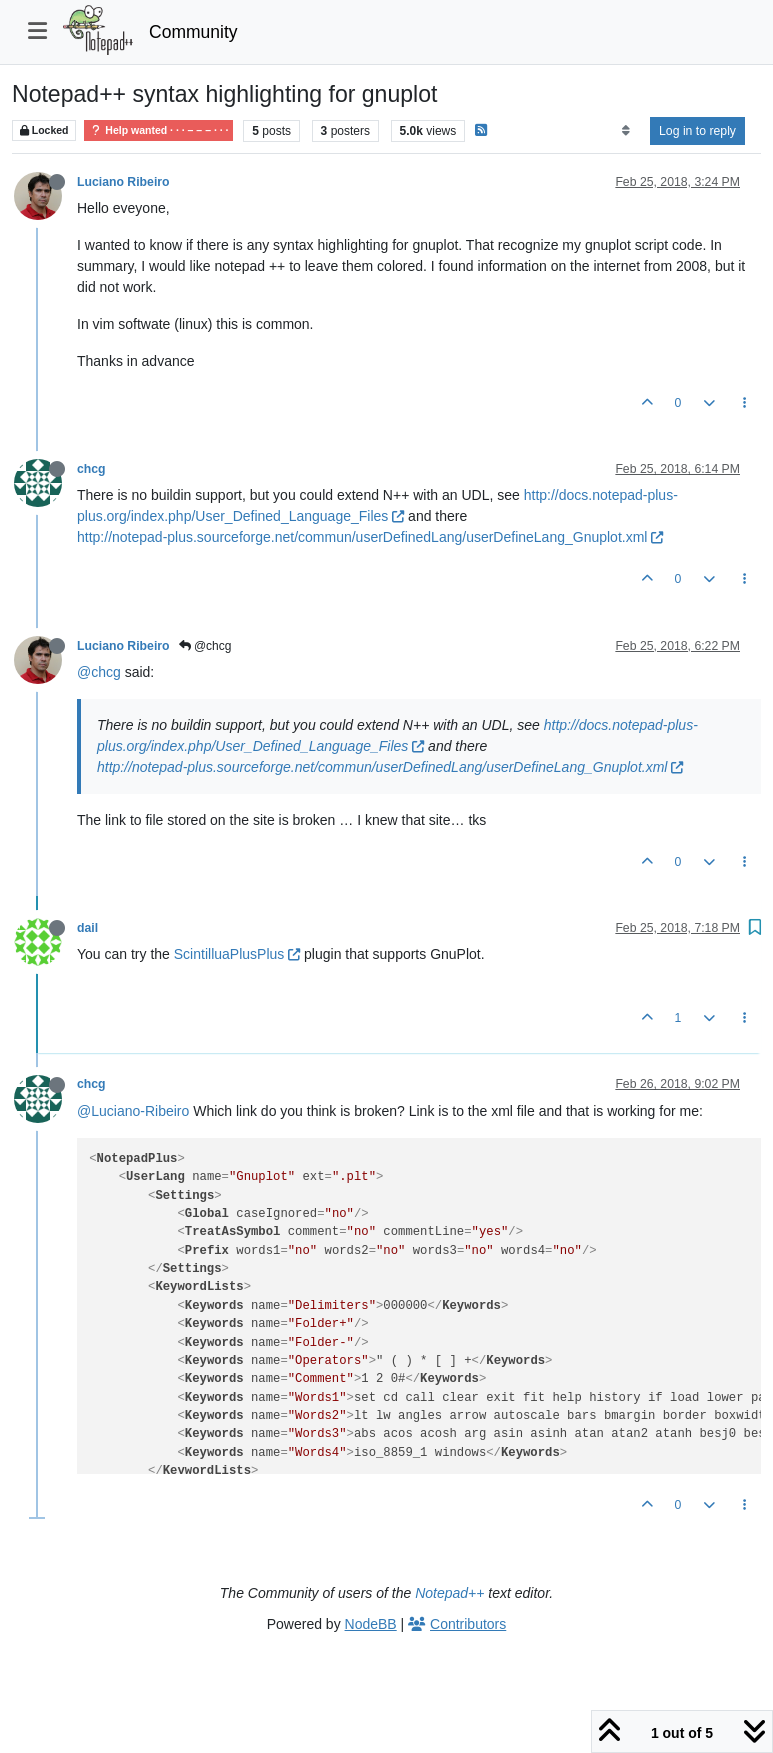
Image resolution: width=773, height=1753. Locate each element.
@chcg (205, 646)
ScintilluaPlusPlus (237, 954)
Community (193, 32)
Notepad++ (449, 1593)
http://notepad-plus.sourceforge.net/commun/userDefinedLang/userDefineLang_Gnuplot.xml (370, 537)
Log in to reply (697, 131)
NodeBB (371, 1624)
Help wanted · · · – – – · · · (158, 130)
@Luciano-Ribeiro (133, 1111)
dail (87, 928)
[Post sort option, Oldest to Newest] (625, 131)
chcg (91, 469)
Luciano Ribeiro (123, 182)
